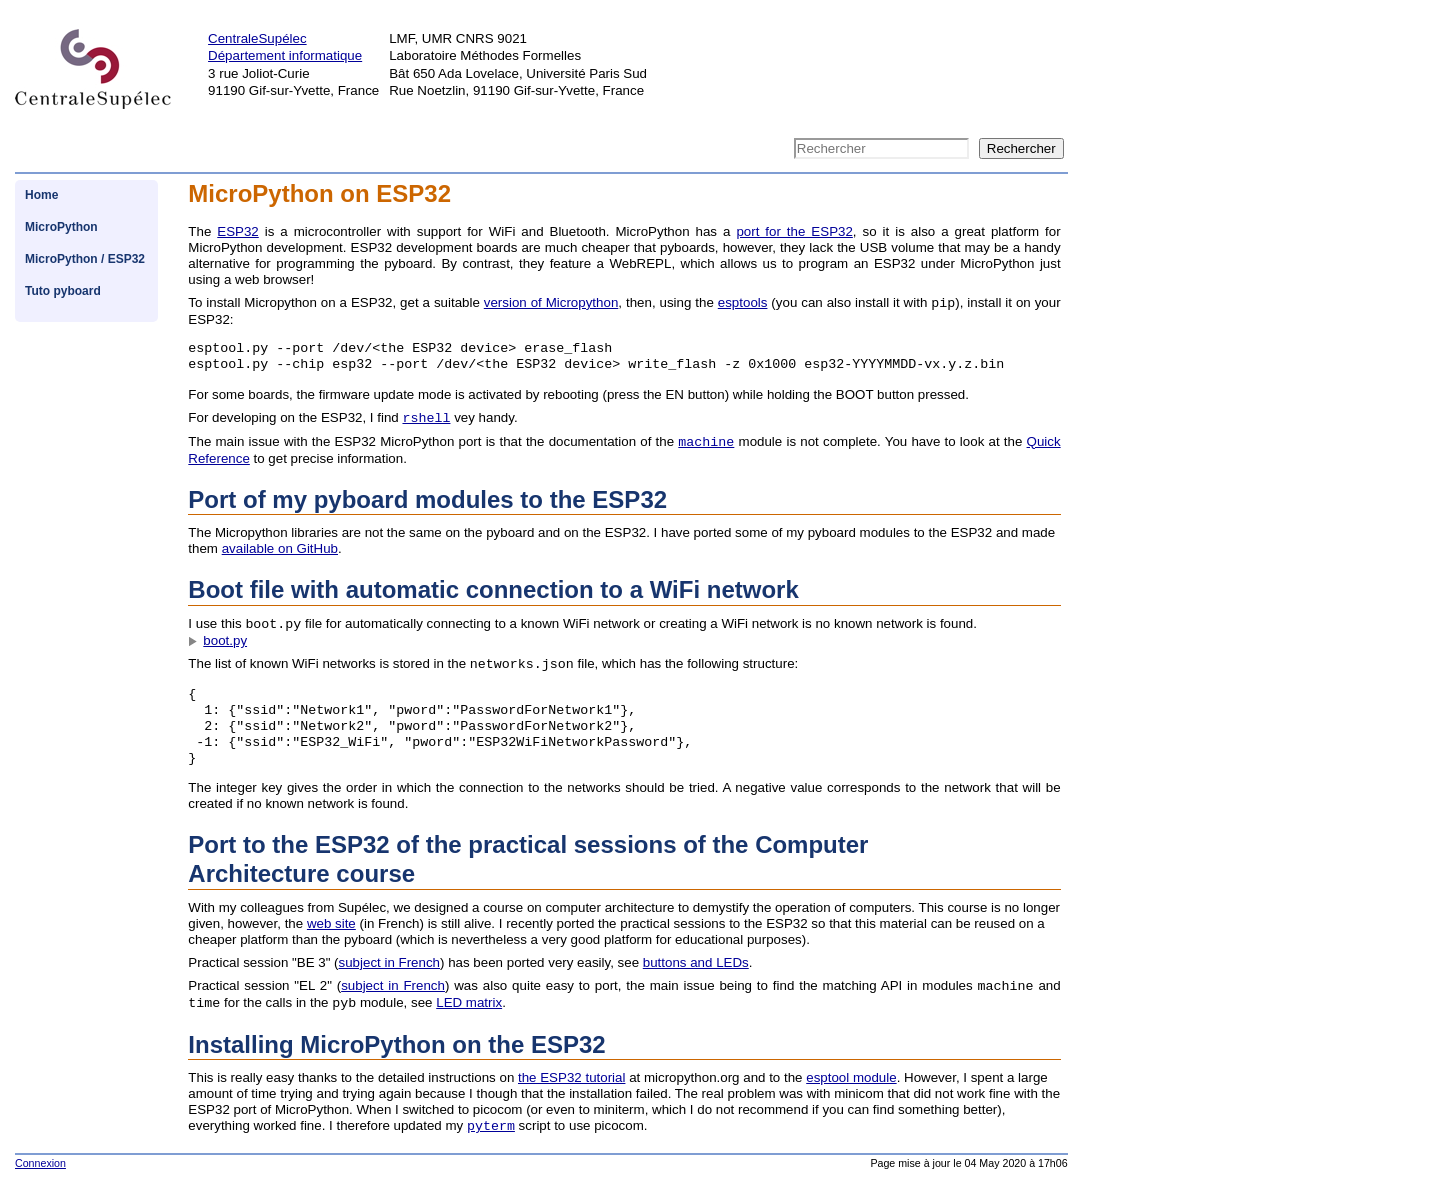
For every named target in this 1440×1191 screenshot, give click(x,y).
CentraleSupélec (257, 38)
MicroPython (61, 227)
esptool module (851, 1077)
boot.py (225, 640)
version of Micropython (551, 303)
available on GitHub (280, 548)
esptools (743, 303)
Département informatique (285, 55)
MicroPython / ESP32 (85, 259)
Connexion (40, 1163)
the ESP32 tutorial (571, 1077)
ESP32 (238, 231)
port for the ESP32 (794, 231)
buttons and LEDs (696, 962)
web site (331, 923)
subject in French (390, 962)
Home (41, 195)
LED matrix (469, 1003)
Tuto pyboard (63, 291)
